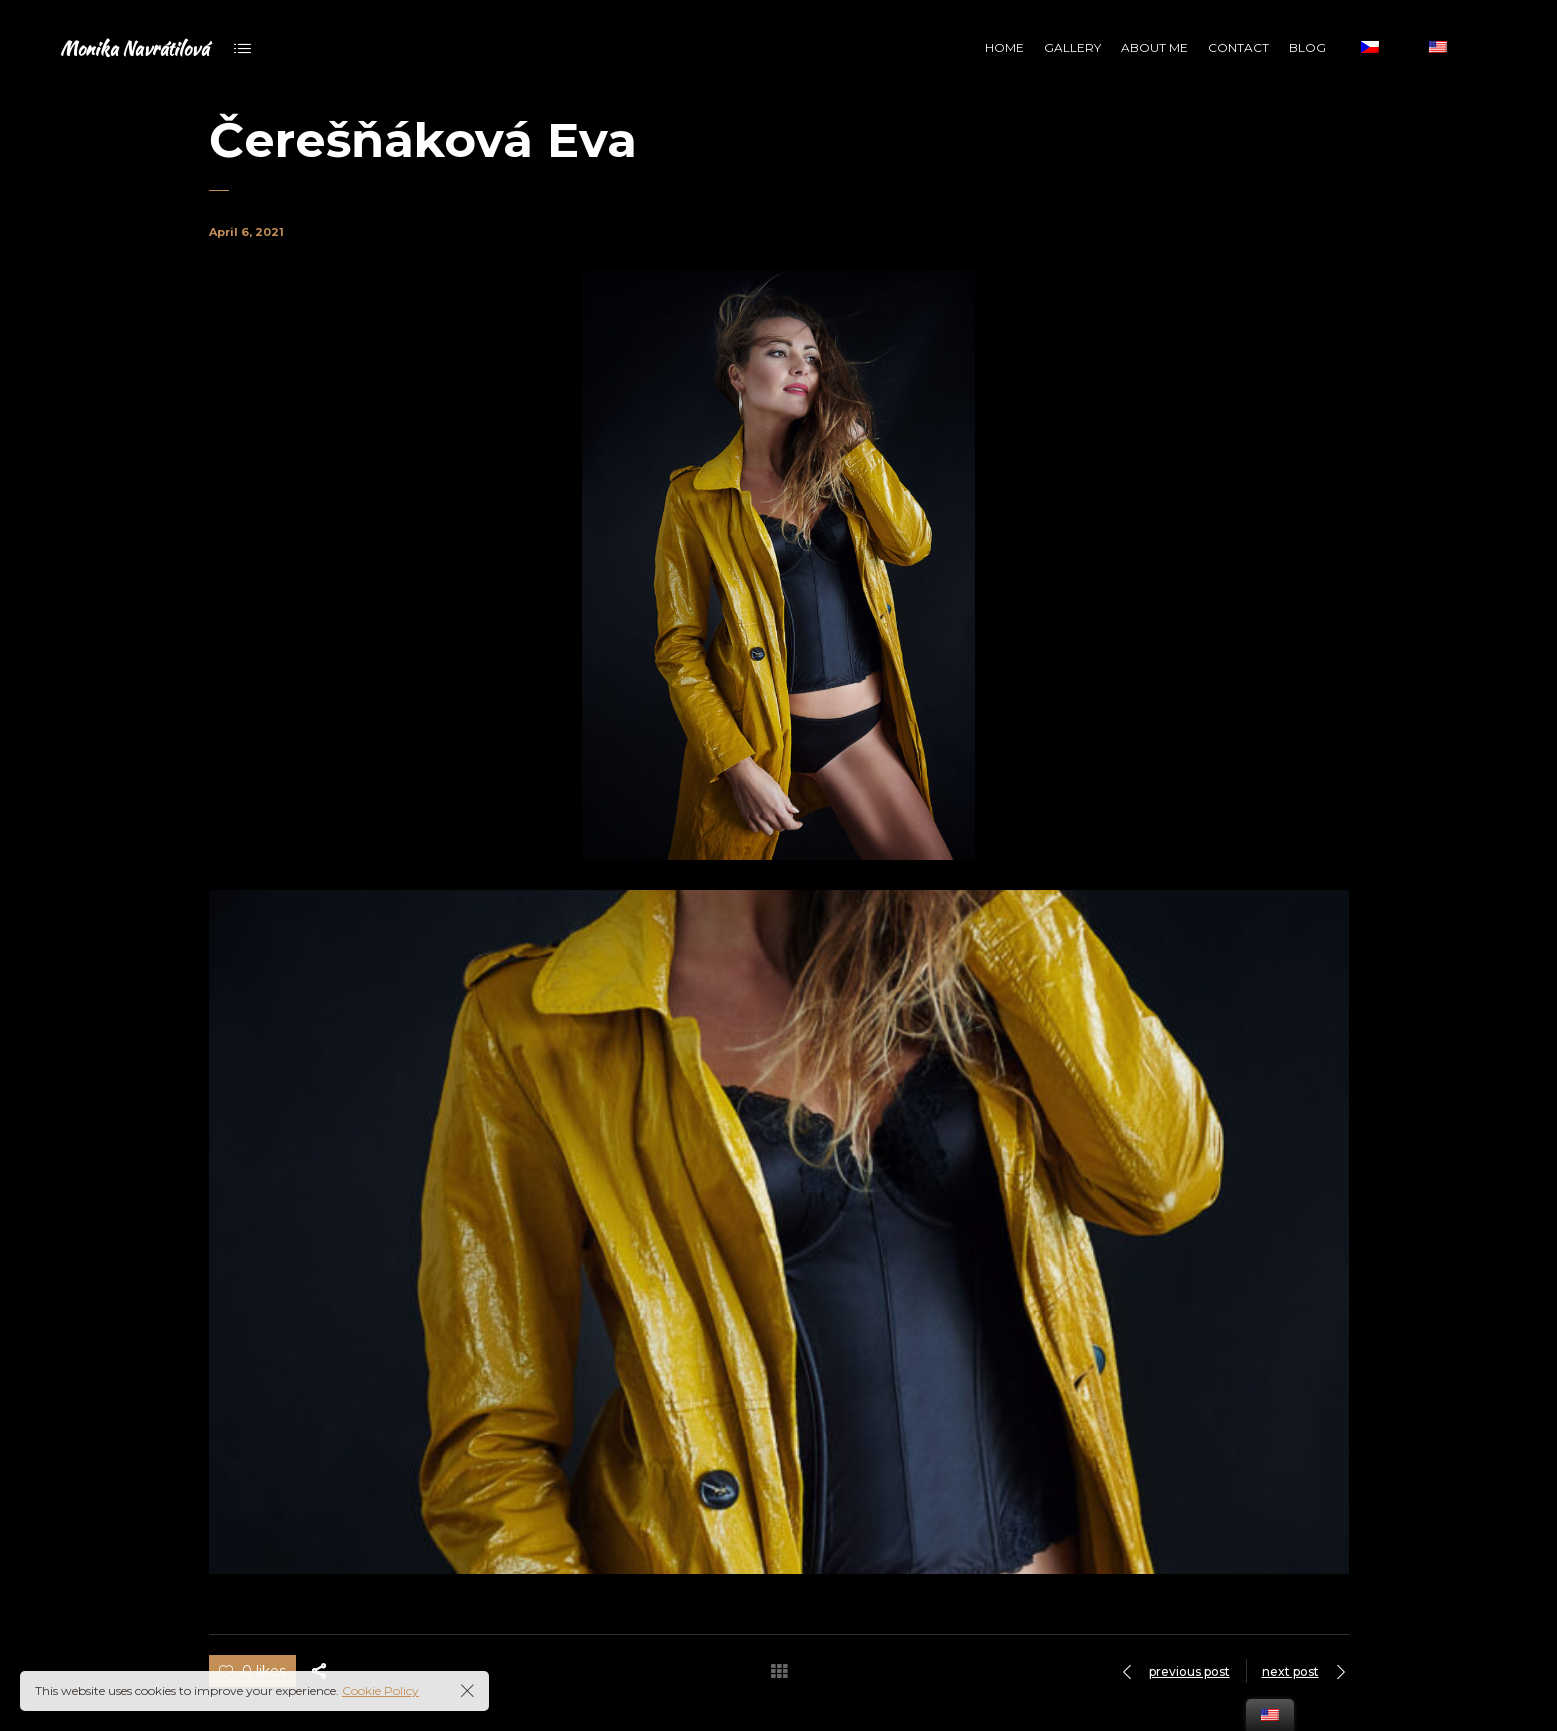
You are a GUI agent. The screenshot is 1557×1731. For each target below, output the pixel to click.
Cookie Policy (380, 1690)
